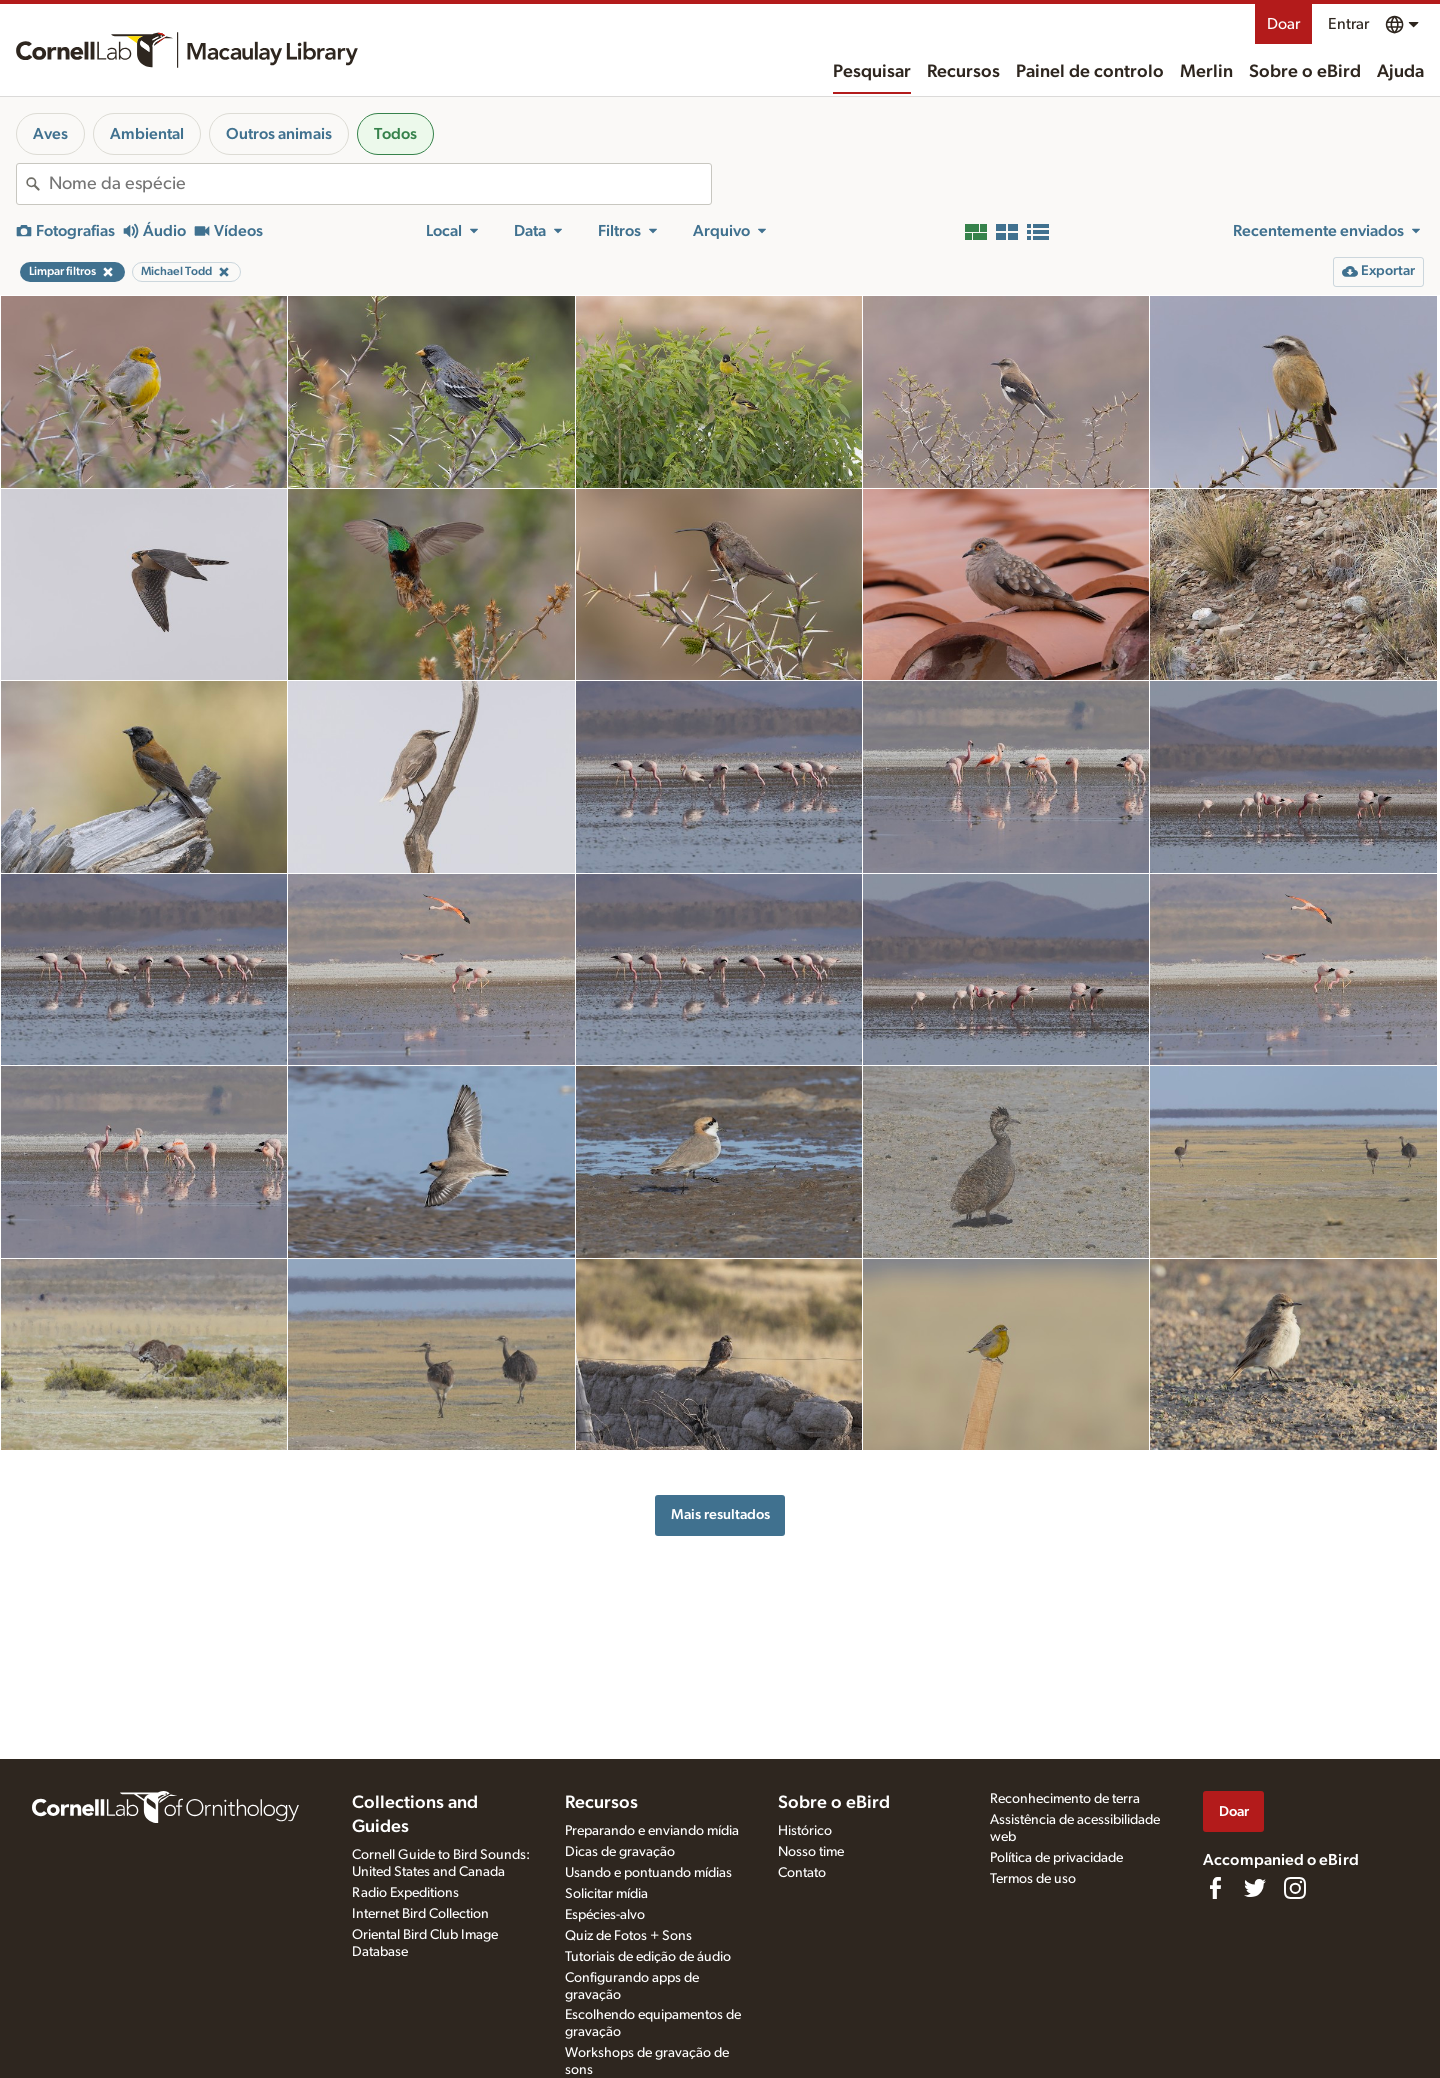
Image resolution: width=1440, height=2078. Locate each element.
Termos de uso (1033, 1879)
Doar (1283, 24)
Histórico (805, 1831)
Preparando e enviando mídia (652, 1831)
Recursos (963, 72)
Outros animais (279, 134)
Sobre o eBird (1305, 72)
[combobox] (380, 184)
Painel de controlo (1090, 72)
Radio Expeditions (405, 1893)
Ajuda (1400, 72)
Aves (50, 134)
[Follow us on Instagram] (1295, 1888)
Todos (395, 134)
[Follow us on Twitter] (1255, 1888)
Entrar (1348, 24)
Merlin (1206, 72)
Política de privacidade (1056, 1858)
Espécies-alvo (605, 1915)
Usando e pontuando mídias (648, 1873)
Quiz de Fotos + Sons (628, 1936)
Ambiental (147, 134)
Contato (802, 1873)
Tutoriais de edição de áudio (648, 1957)
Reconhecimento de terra (1065, 1799)
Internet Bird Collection (420, 1914)
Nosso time (811, 1852)
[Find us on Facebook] (1215, 1888)
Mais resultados (720, 1514)
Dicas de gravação (620, 1852)
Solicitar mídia (606, 1894)
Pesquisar (872, 72)
